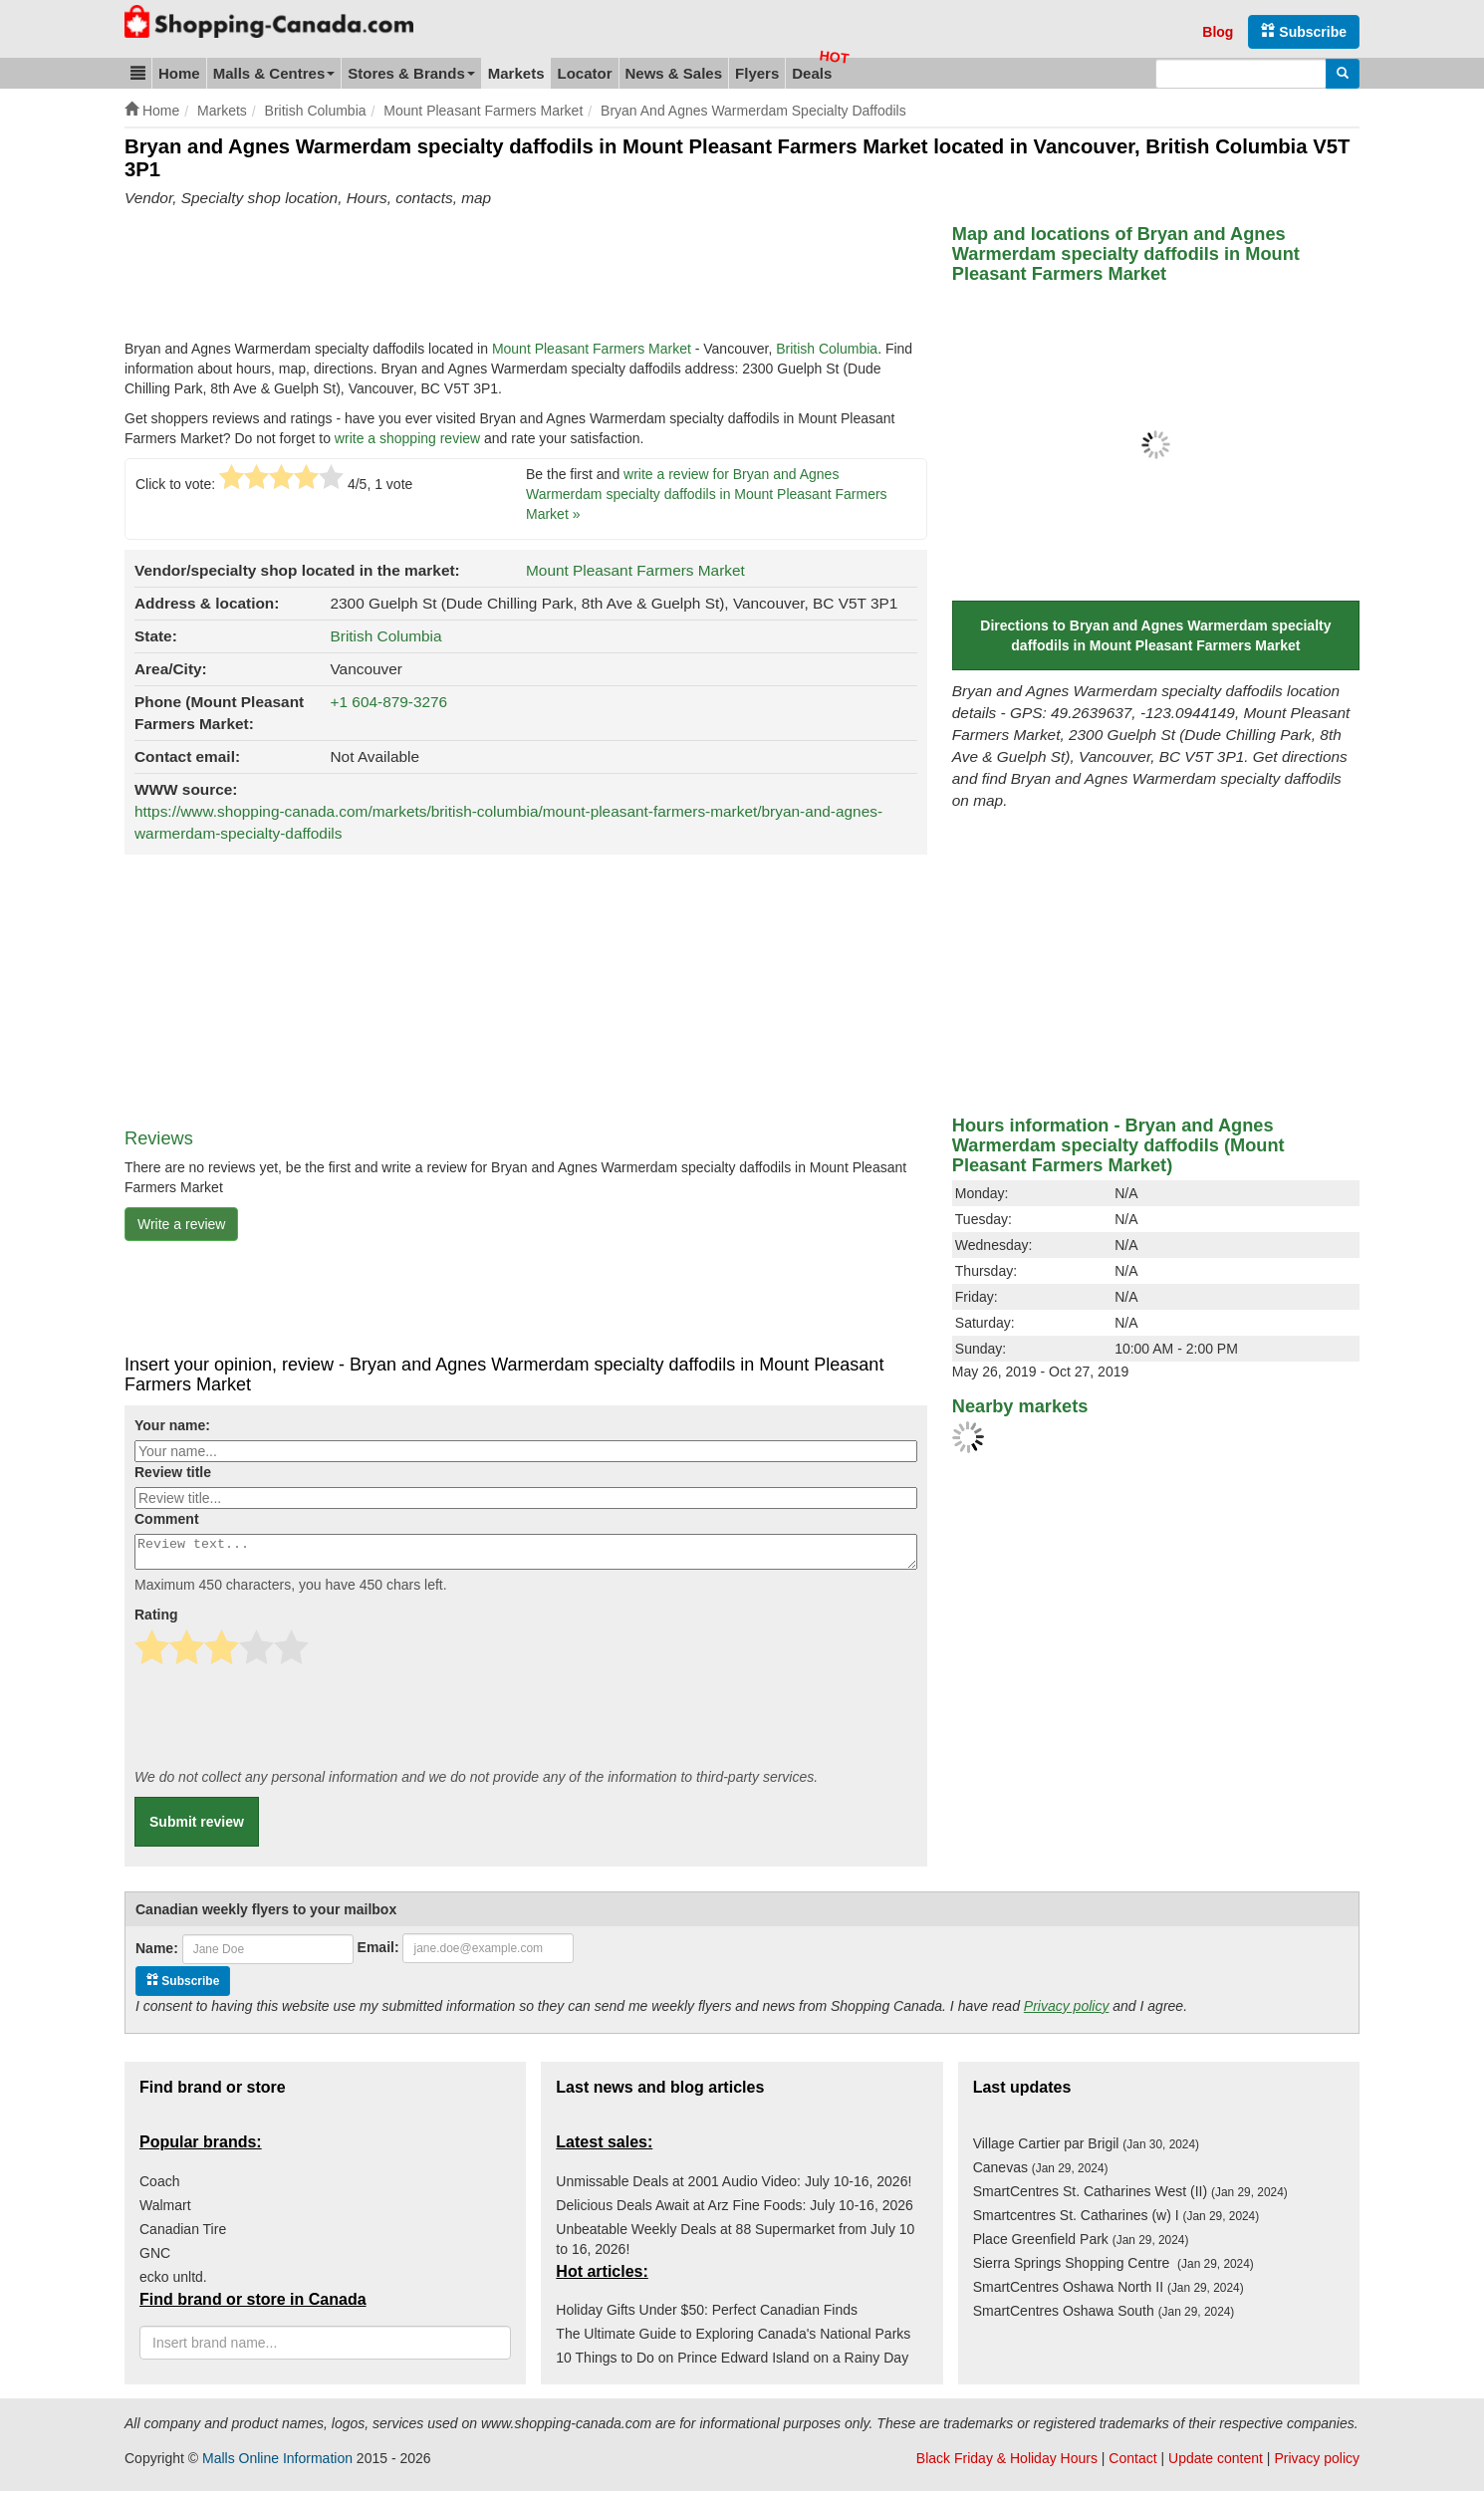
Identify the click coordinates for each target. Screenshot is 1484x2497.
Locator (584, 73)
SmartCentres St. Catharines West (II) (1130, 2197)
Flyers (757, 73)
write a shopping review (407, 438)
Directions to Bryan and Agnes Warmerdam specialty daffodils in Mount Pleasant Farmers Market (1155, 635)
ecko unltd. (173, 2283)
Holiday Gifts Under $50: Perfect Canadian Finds (707, 2316)
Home (179, 73)
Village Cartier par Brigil (1086, 2149)
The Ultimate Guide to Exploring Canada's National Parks (733, 2340)
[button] (137, 73)
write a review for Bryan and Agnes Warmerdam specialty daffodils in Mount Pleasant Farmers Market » (706, 494)
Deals (812, 73)
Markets (516, 73)
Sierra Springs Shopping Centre (1113, 2269)
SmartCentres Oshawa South (1104, 2317)
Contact (1132, 2464)
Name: (156, 1954)
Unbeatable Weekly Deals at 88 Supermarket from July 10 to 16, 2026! (735, 2245)
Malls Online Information (277, 2464)
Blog (1217, 32)
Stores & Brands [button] (411, 73)
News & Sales (674, 73)
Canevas (1041, 2173)
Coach (159, 2187)
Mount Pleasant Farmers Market (591, 349)
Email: (378, 1953)
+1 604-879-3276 (389, 701)
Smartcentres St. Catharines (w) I (1116, 2221)
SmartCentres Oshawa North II (1108, 2293)
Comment (166, 1519)
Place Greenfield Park (1081, 2245)
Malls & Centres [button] (274, 73)
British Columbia (826, 349)
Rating (156, 1620)
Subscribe (1304, 31)
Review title (172, 1472)
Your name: (172, 1425)
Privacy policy (1067, 2012)
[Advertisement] (487, 279)
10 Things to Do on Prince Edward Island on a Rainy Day (732, 2364)
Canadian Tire (182, 2235)
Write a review (181, 1224)
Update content (1215, 2464)
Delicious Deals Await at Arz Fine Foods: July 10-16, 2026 (734, 2211)
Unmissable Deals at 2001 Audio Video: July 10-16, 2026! (733, 2187)
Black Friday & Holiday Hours (1007, 2464)
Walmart (165, 2211)
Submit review (196, 1828)
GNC (154, 2259)
